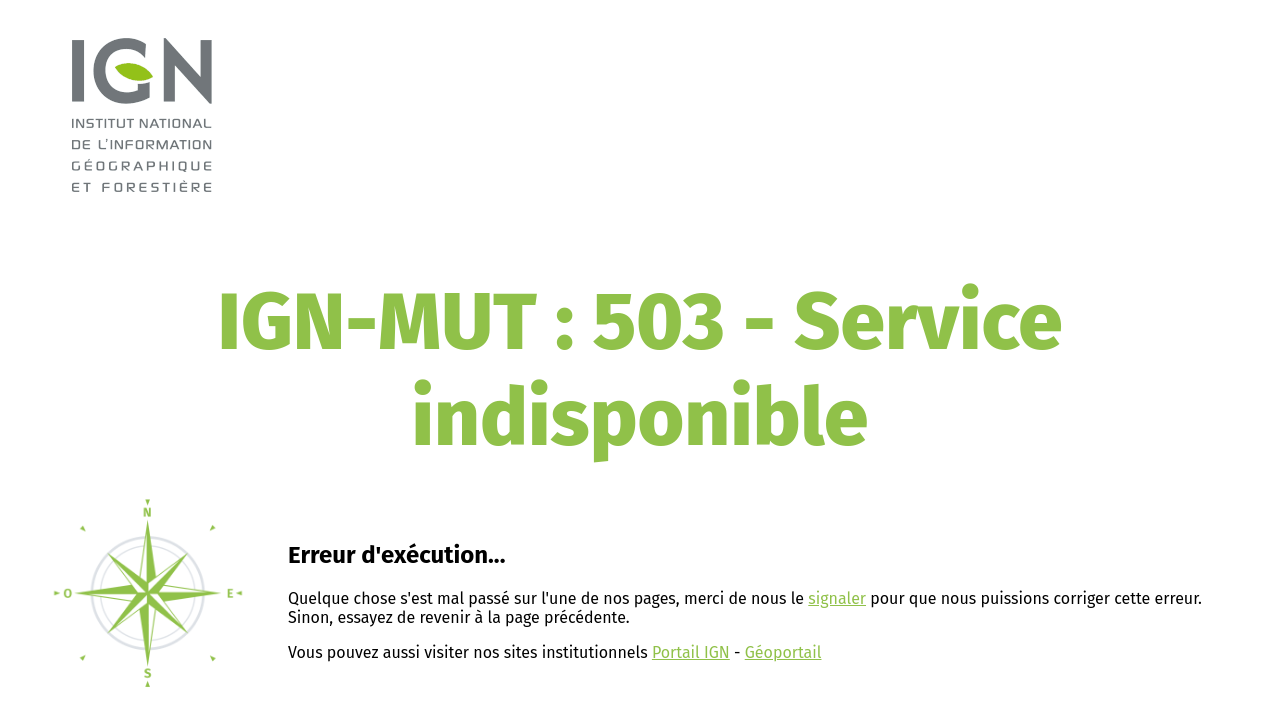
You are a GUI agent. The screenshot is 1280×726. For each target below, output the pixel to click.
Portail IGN (691, 652)
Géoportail (783, 652)
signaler (837, 598)
